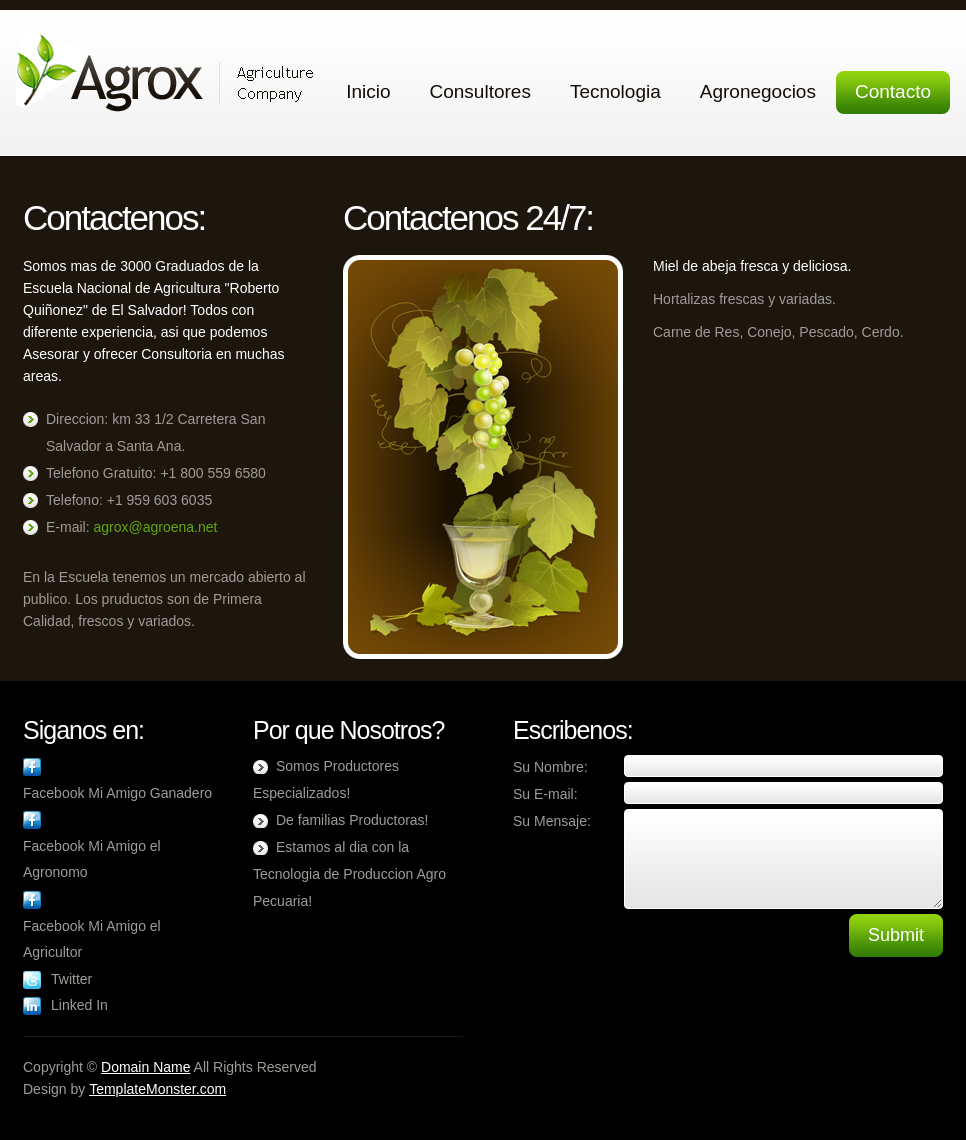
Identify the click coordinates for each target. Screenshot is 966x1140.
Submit (896, 935)
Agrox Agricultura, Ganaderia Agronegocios (165, 72)
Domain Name (145, 1067)
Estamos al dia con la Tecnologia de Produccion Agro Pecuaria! (349, 874)
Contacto (893, 91)
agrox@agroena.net (155, 527)
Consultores (480, 91)
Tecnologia (615, 91)
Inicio (368, 91)
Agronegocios (758, 91)
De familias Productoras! (352, 820)
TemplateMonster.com (157, 1089)
